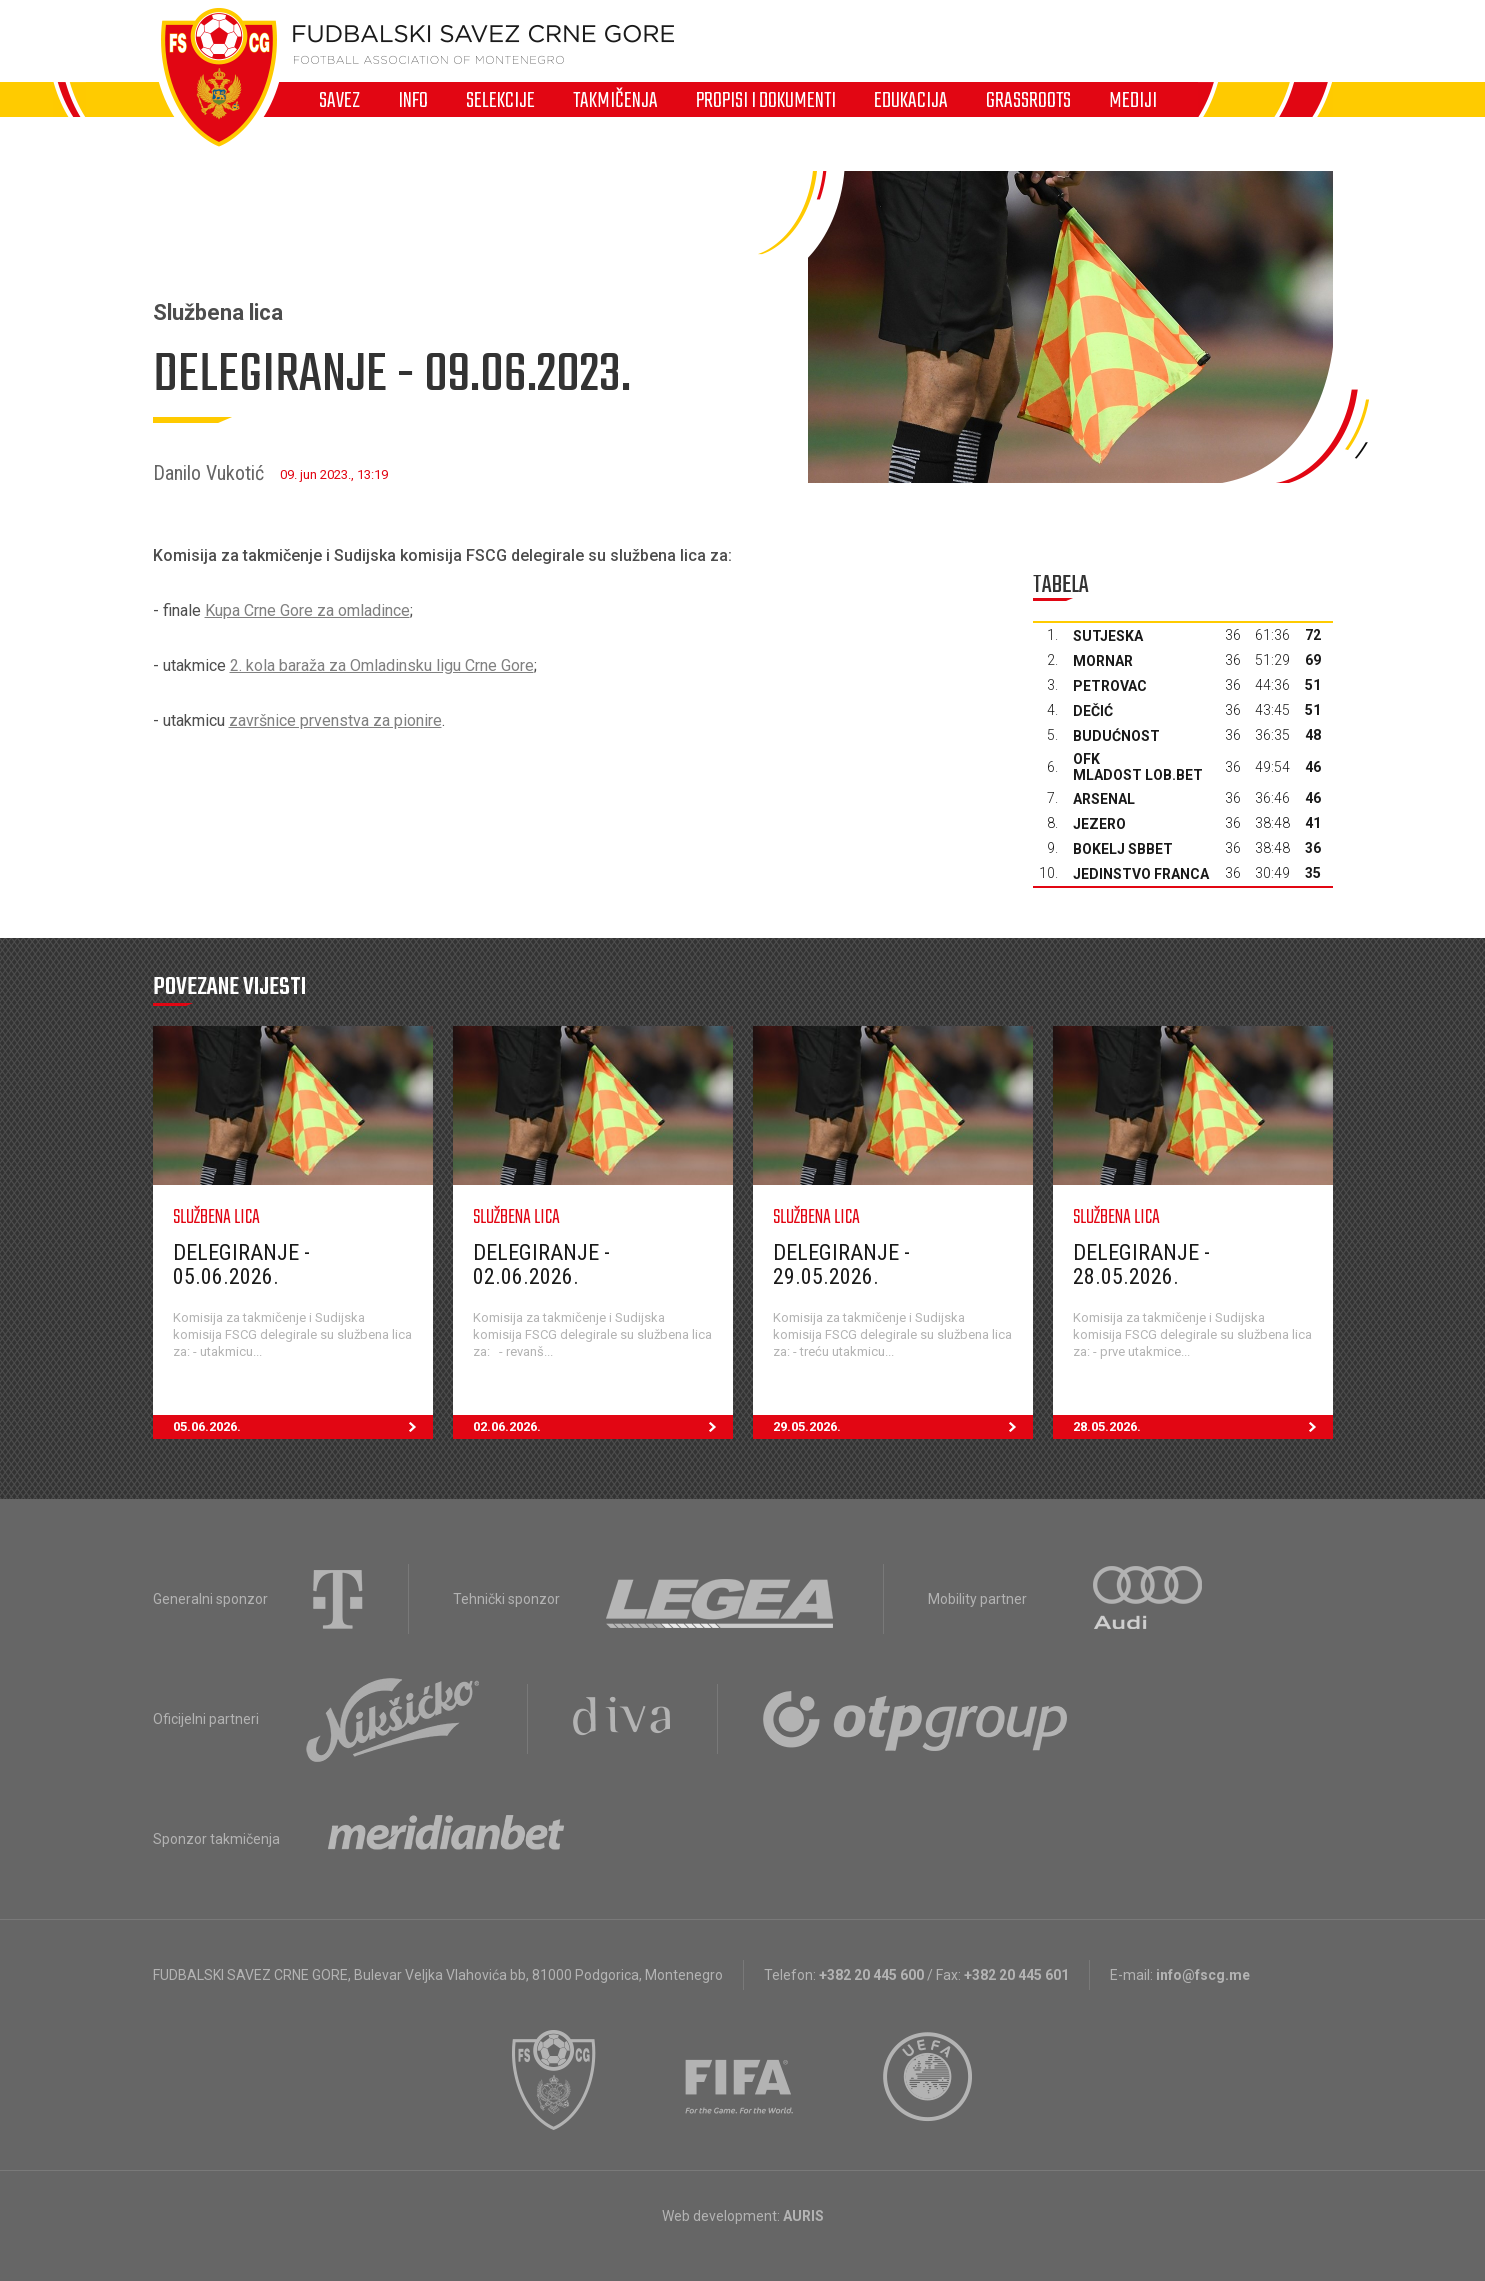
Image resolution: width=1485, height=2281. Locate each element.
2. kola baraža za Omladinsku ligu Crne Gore (382, 665)
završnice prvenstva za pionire (335, 720)
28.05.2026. (1203, 1427)
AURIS (803, 2216)
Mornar (1103, 661)
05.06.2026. (303, 1427)
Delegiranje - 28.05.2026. (1141, 1264)
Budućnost (1116, 736)
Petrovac (1110, 686)
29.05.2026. (903, 1427)
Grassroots (1028, 100)
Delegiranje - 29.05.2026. (841, 1264)
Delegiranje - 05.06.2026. (241, 1264)
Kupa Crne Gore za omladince (307, 610)
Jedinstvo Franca (1141, 874)
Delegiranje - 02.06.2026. (541, 1264)
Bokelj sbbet (1123, 849)
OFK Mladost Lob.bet (1138, 767)
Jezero (1099, 824)
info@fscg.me (1203, 1975)
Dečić (1093, 711)
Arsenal (1104, 799)
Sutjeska (1108, 636)
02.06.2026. (603, 1427)
